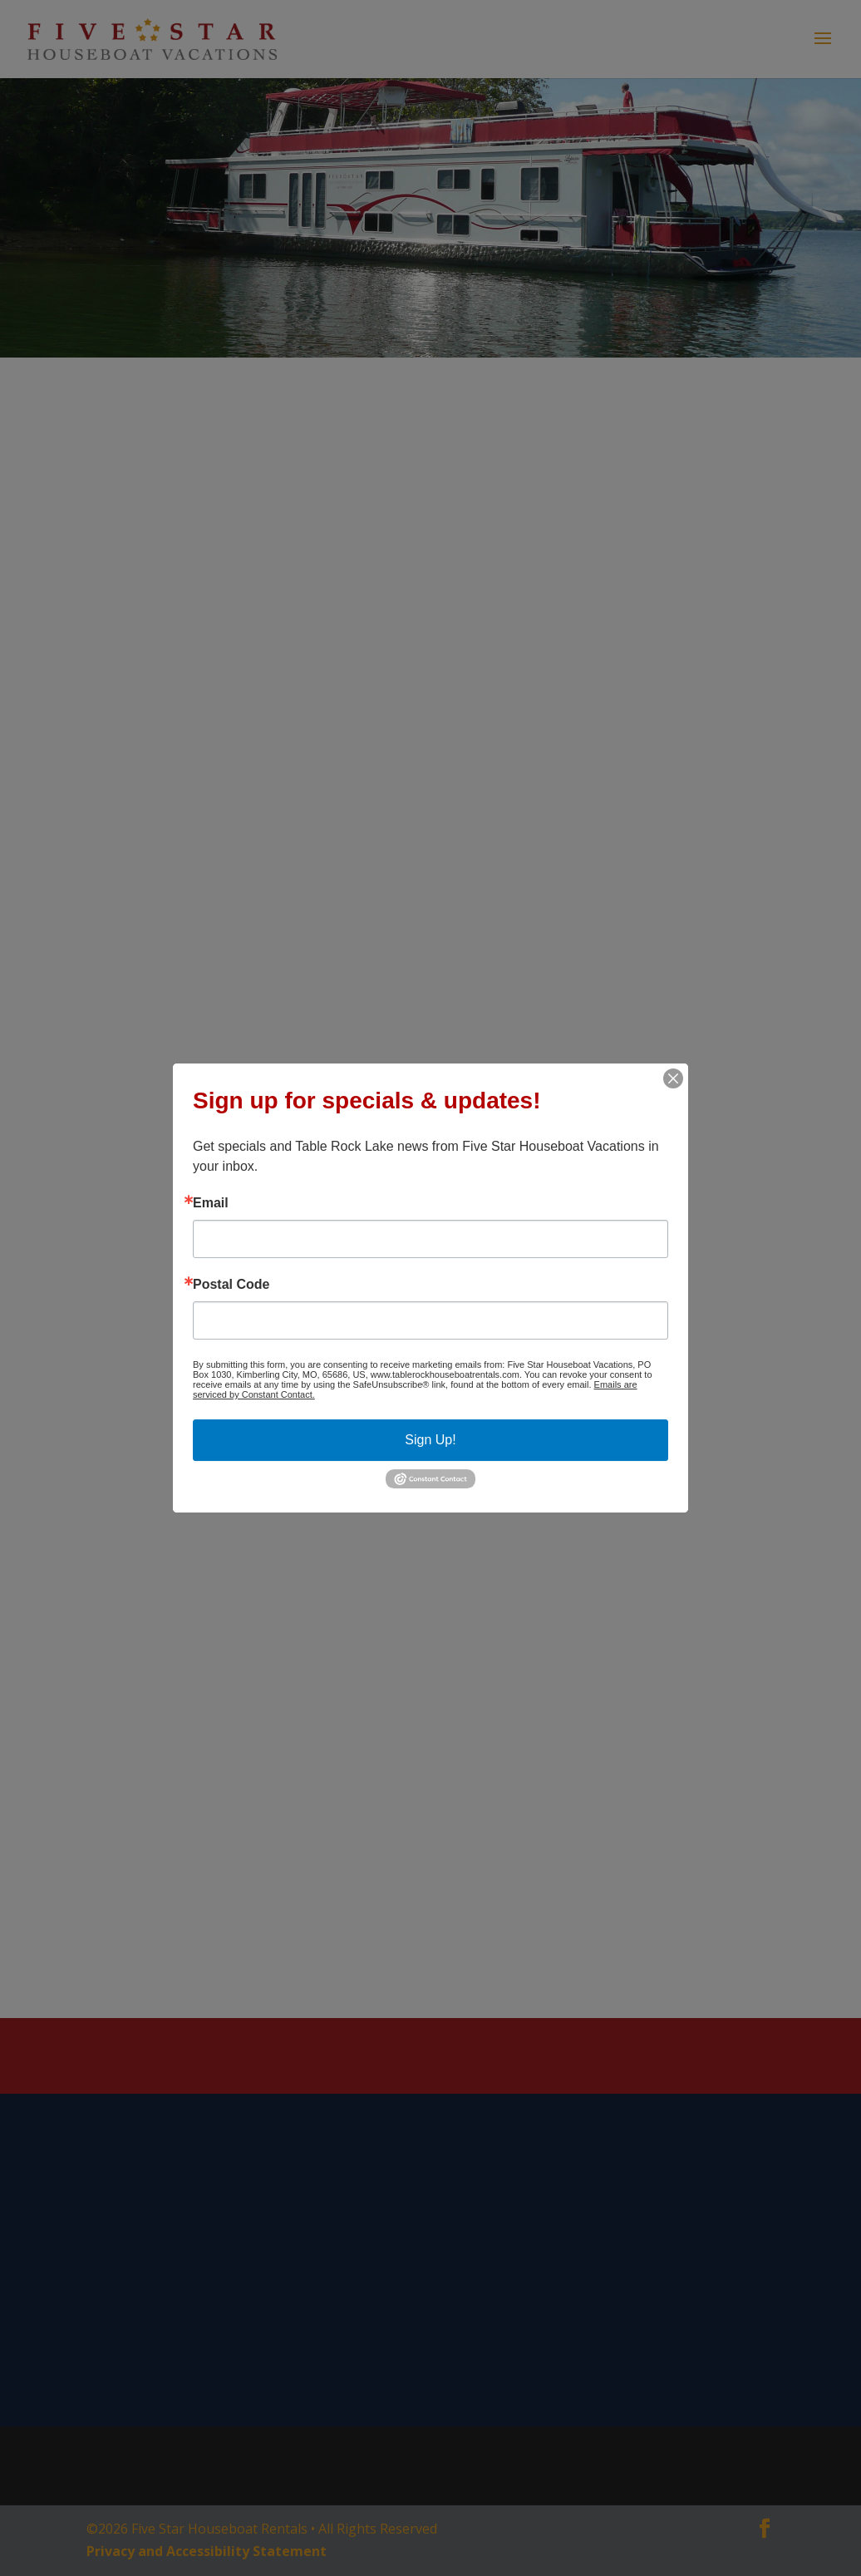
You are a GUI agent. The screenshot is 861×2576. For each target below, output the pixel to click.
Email (211, 1203)
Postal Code (231, 1284)
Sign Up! (430, 1440)
